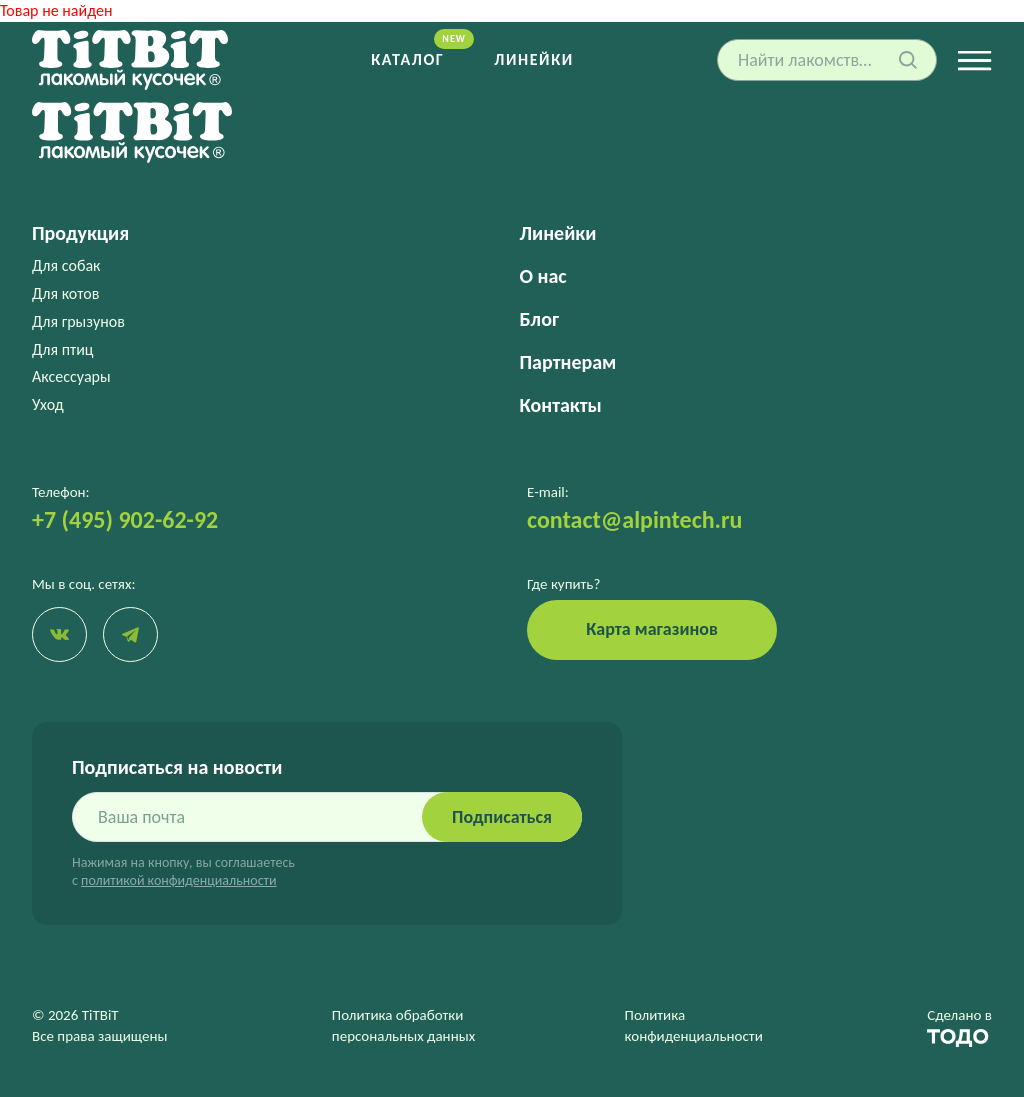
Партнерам (568, 362)
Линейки (533, 59)
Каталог (407, 59)
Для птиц (63, 349)
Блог (539, 319)
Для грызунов (78, 321)
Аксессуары (71, 376)
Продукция (80, 233)
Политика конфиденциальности (694, 1025)
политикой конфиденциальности (178, 880)
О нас (543, 276)
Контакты (561, 405)
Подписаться (502, 817)
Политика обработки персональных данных (403, 1025)
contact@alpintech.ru (634, 519)
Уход (48, 404)
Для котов (65, 293)
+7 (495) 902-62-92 (125, 519)
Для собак (66, 265)
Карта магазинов (652, 629)
